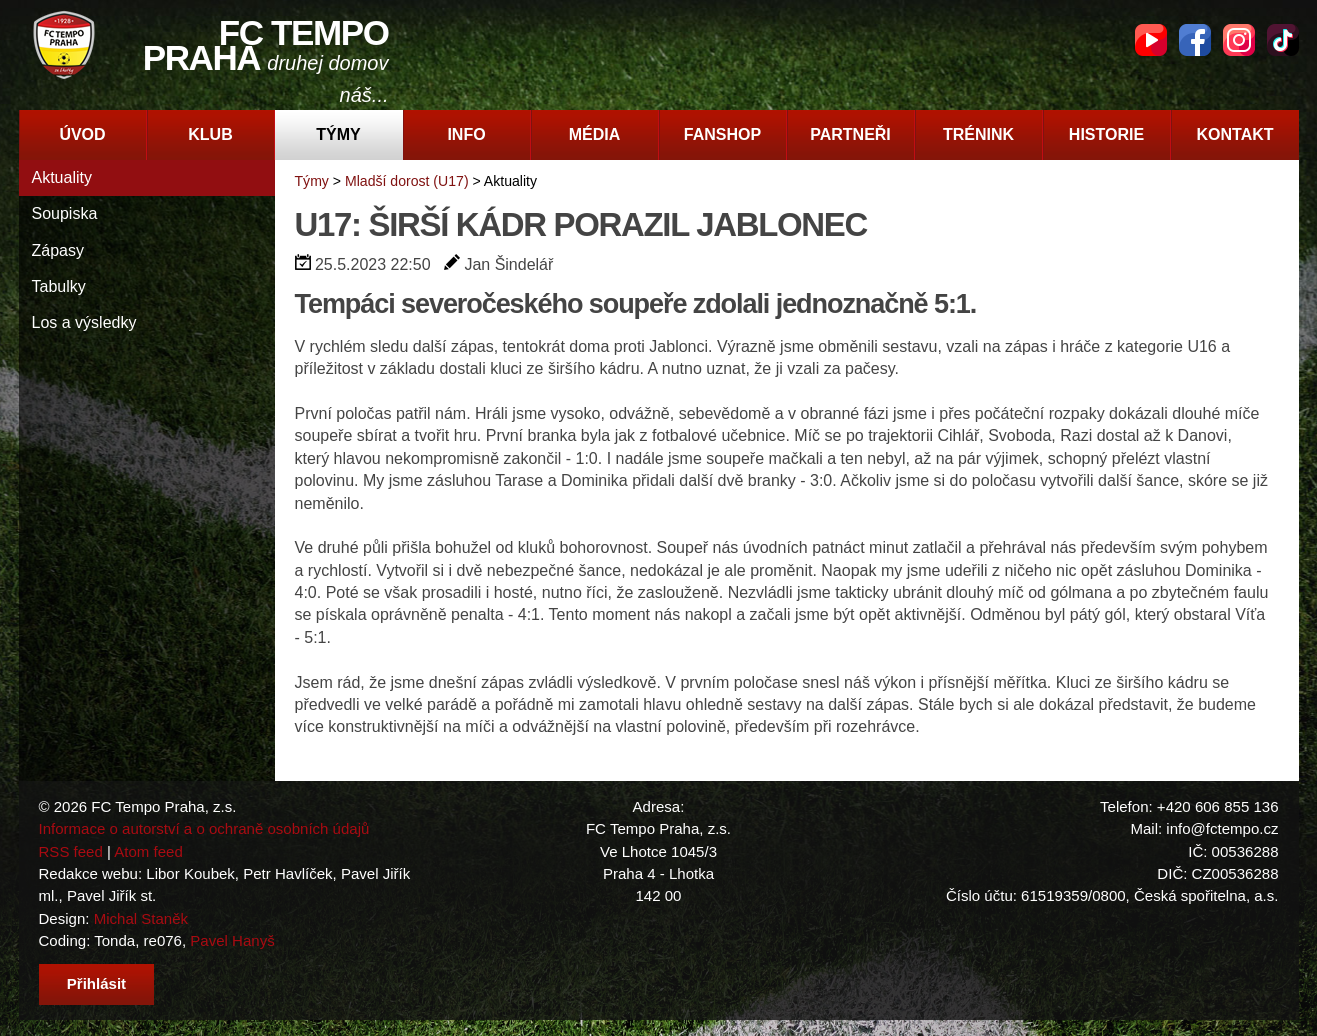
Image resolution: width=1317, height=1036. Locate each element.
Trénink (978, 134)
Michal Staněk (141, 918)
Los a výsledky (84, 322)
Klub (210, 134)
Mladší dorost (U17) (407, 181)
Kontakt (1234, 134)
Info (466, 134)
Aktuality (62, 177)
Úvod (82, 134)
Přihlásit (96, 983)
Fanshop (722, 134)
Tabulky (59, 286)
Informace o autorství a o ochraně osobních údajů (204, 828)
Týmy (338, 134)
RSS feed (71, 851)
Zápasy (58, 250)
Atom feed (148, 851)
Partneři (850, 134)
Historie (1106, 134)
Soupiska (65, 213)
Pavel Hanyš (232, 940)
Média (595, 134)
